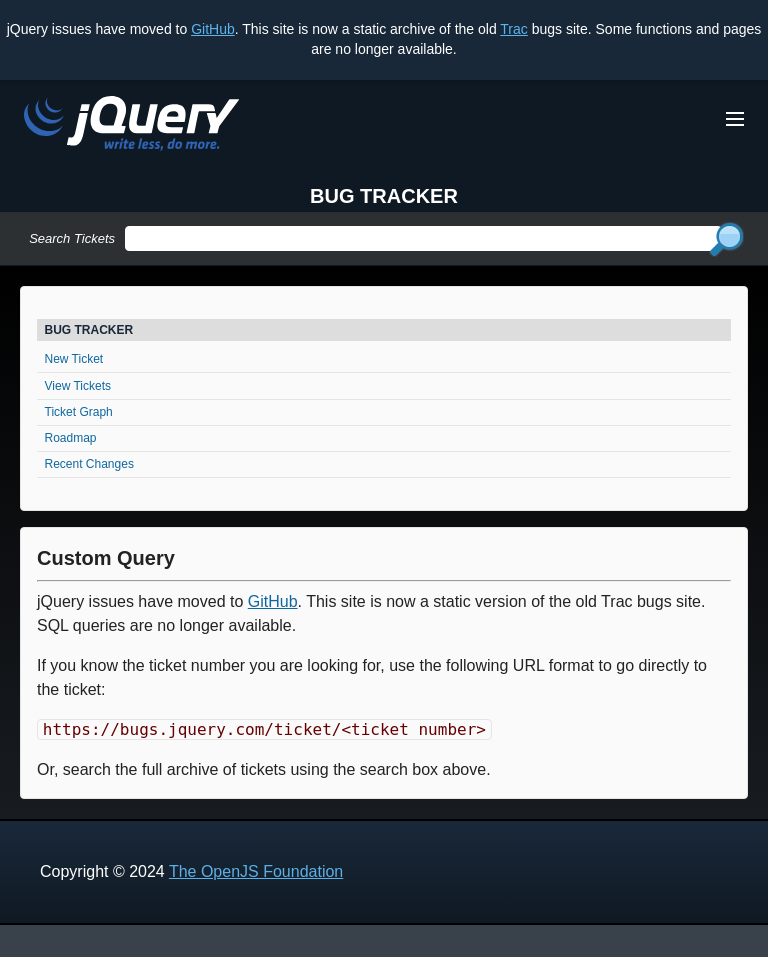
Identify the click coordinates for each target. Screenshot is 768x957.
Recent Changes (89, 464)
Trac (513, 29)
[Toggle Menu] (735, 119)
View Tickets (78, 386)
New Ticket (74, 359)
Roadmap (71, 438)
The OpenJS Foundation (256, 871)
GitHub (213, 29)
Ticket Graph (79, 412)
